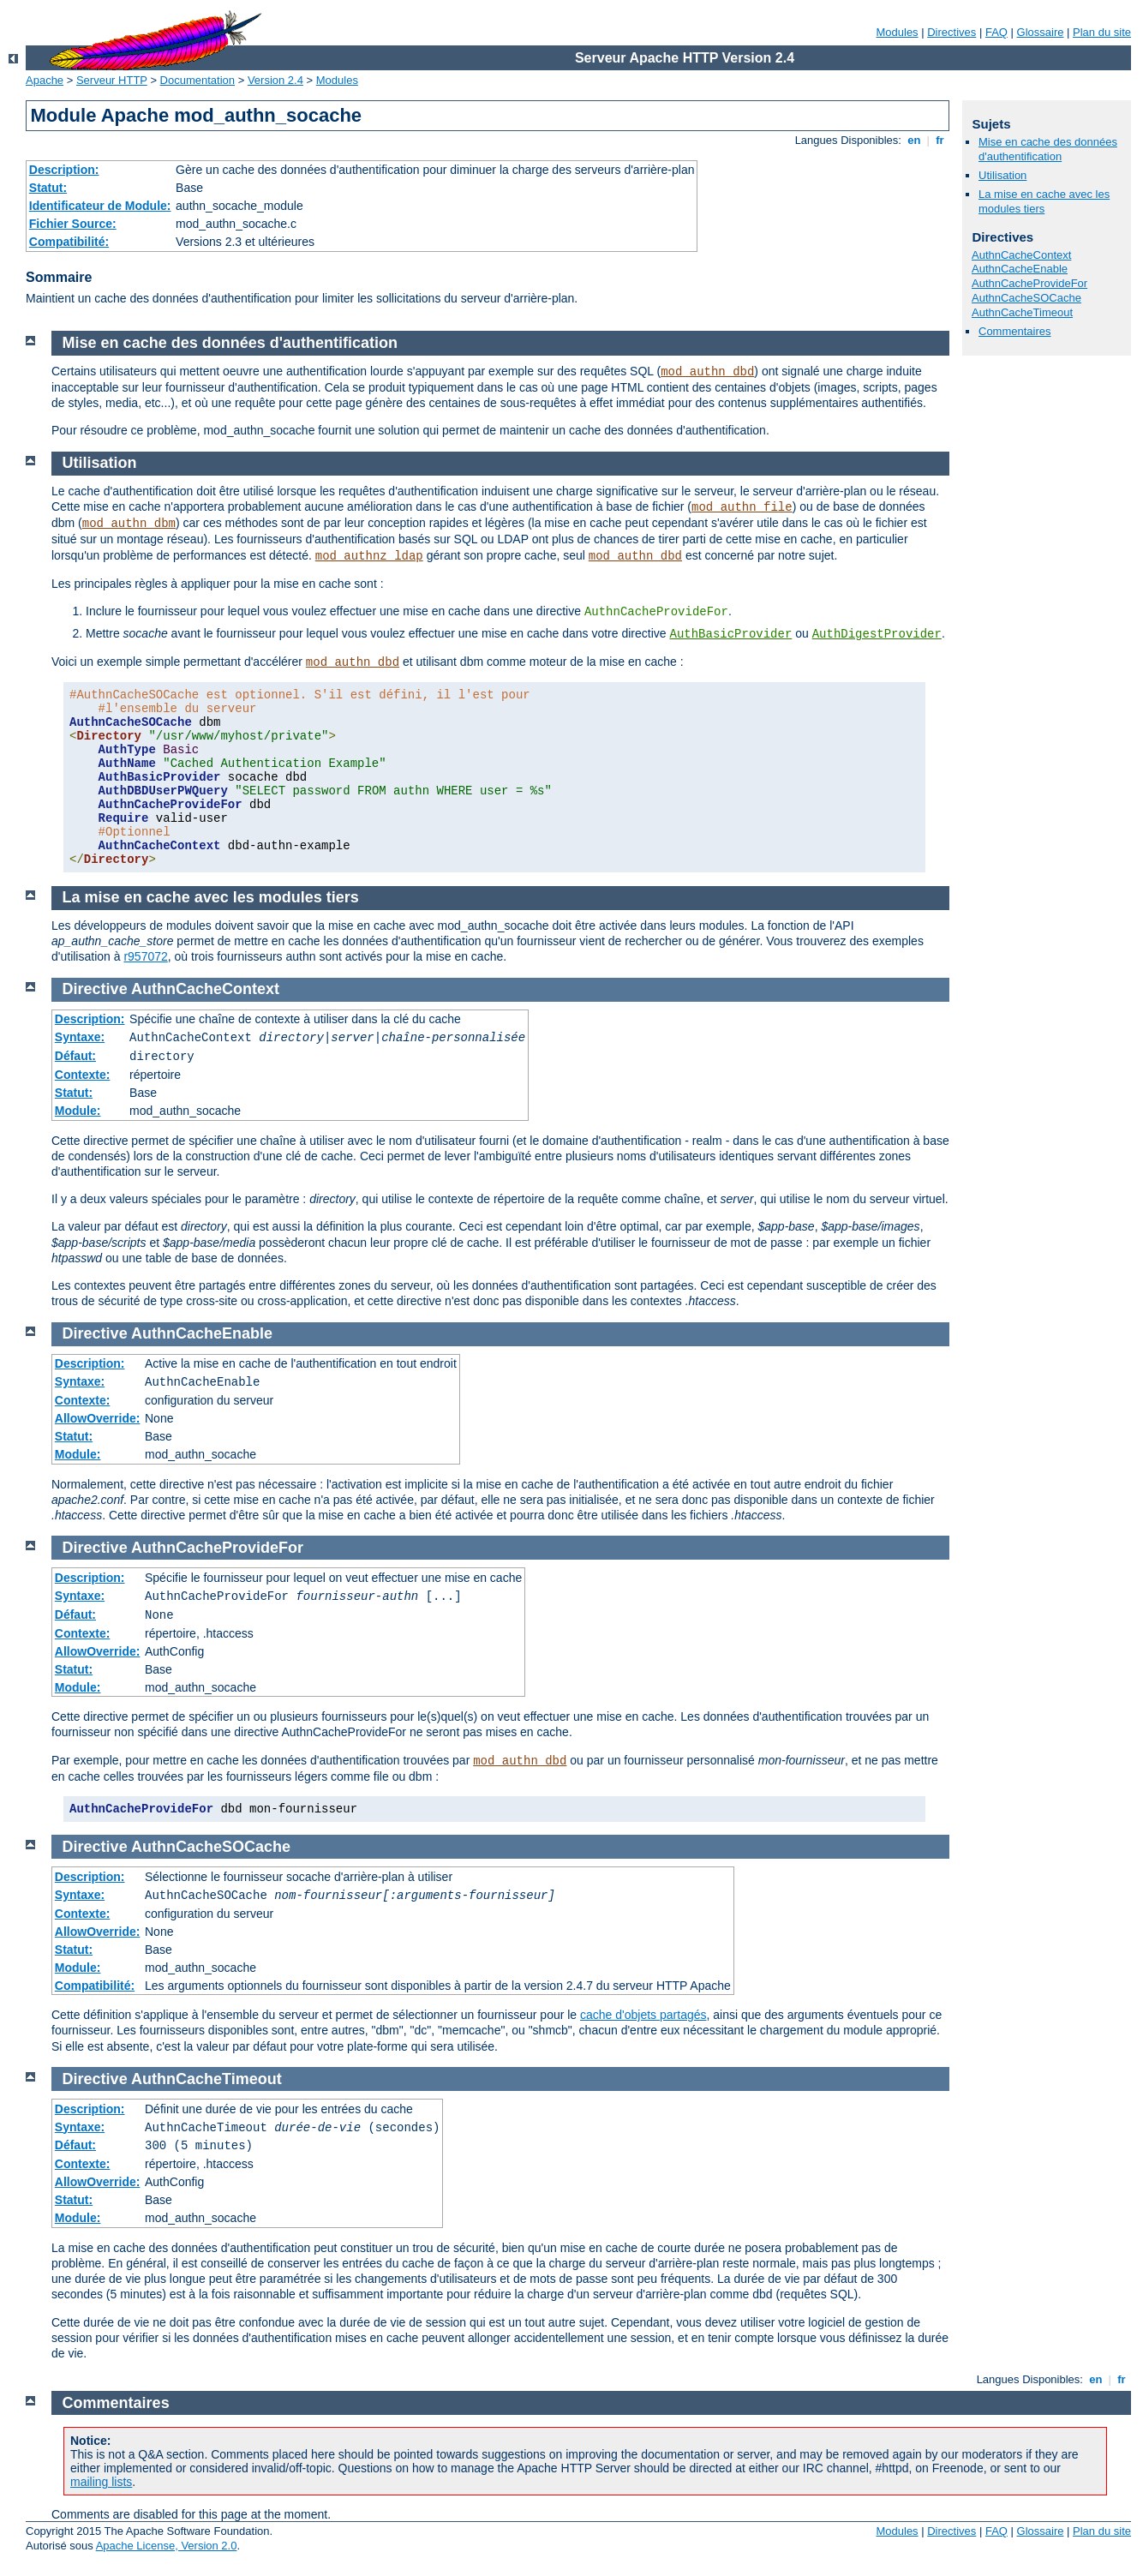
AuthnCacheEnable (1020, 268)
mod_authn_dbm (129, 523)
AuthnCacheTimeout (1022, 312)
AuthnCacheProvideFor (1029, 283)
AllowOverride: (98, 1418)
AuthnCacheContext (1021, 255)
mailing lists (101, 2482)
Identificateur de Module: (100, 206)
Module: (78, 1110)
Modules (897, 32)
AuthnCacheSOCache (1026, 297)
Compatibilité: (69, 242)
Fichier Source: (73, 224)
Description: (64, 170)
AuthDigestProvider (877, 634)
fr (940, 140)
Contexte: (83, 1074)
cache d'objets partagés (643, 2015)
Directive (95, 988)
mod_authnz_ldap (369, 556)
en (914, 140)
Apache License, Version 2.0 (166, 2545)
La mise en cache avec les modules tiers (1044, 201)
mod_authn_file (742, 507)
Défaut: (75, 1056)
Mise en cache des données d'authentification (1047, 149)
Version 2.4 (275, 80)
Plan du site (1102, 32)
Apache (44, 80)
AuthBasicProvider (730, 634)
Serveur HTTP (111, 80)
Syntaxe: (80, 1037)
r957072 (145, 956)
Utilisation (1002, 175)
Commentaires (1014, 331)
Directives (951, 32)
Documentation (197, 80)
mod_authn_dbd (707, 372)
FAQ (996, 32)
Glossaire (1040, 32)
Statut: (48, 188)
